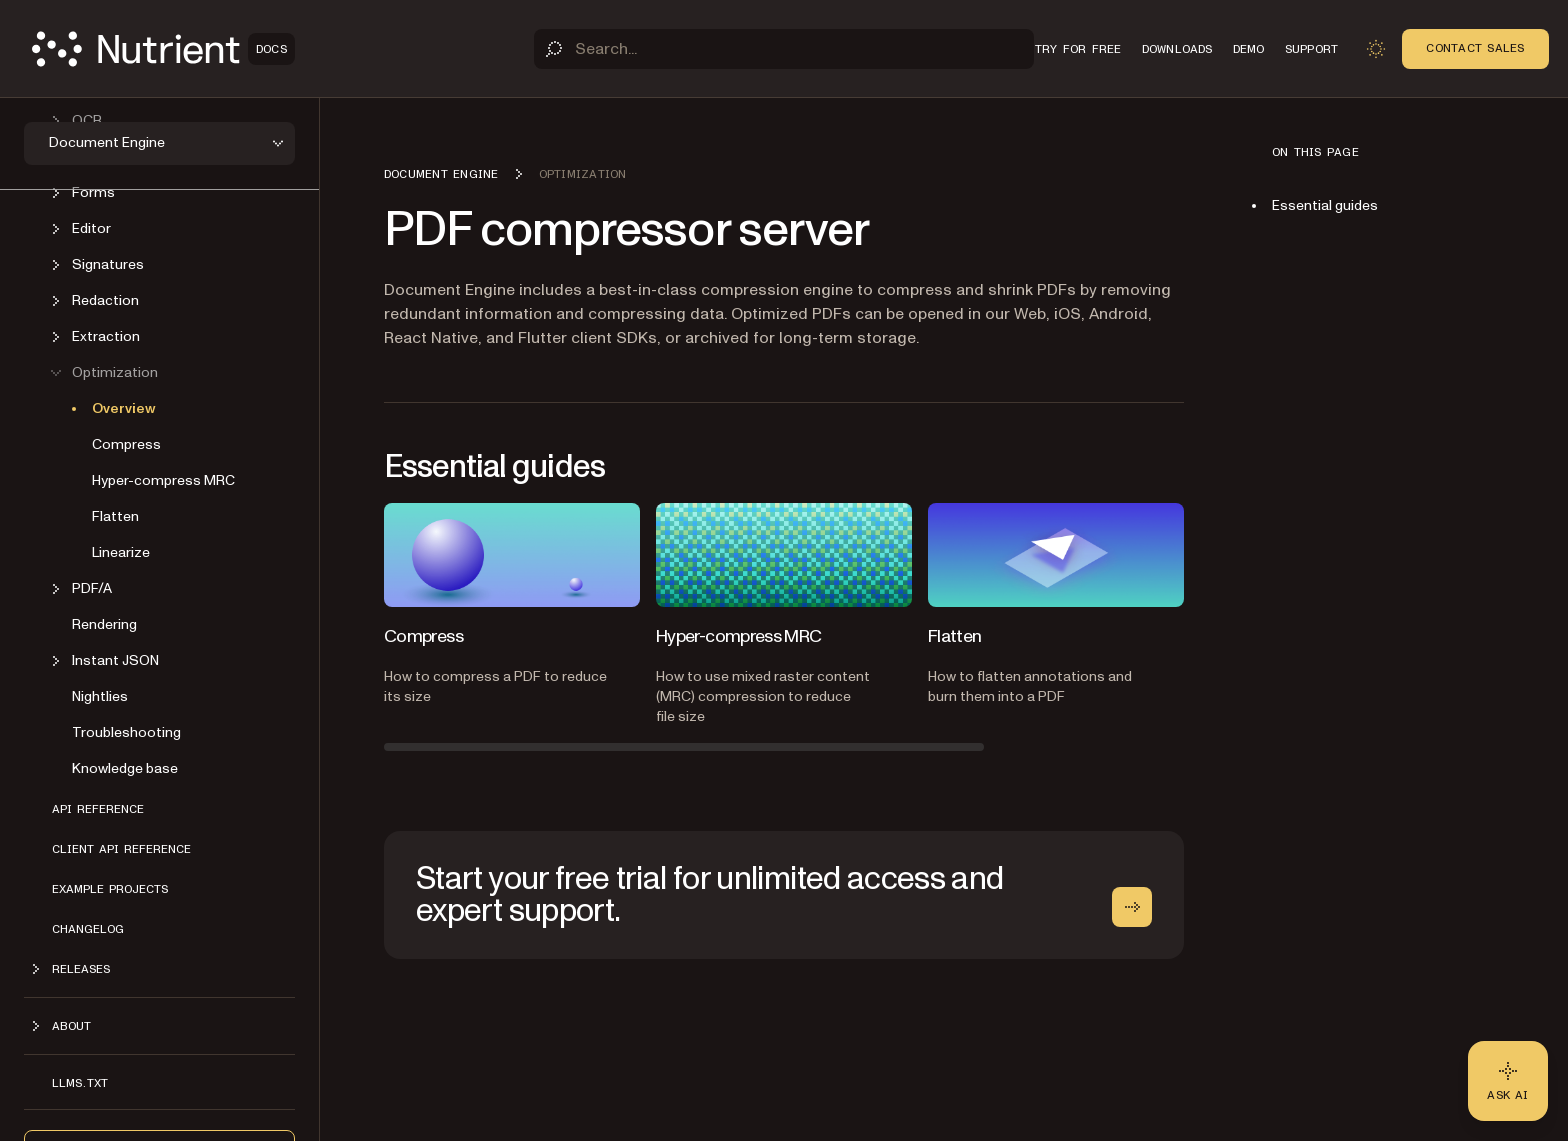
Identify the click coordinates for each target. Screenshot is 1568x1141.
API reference (98, 809)
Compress (126, 444)
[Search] (784, 49)
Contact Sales (1475, 48)
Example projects (110, 889)
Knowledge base (125, 768)
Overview (124, 408)
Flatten (115, 516)
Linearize (121, 552)
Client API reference (121, 849)
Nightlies (100, 696)
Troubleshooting (126, 732)
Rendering (104, 624)
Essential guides (1325, 205)
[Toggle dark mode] (1376, 49)
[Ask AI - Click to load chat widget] (1508, 1081)
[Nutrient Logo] (163, 49)
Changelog (88, 929)
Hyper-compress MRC (163, 480)
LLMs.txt (80, 1083)
